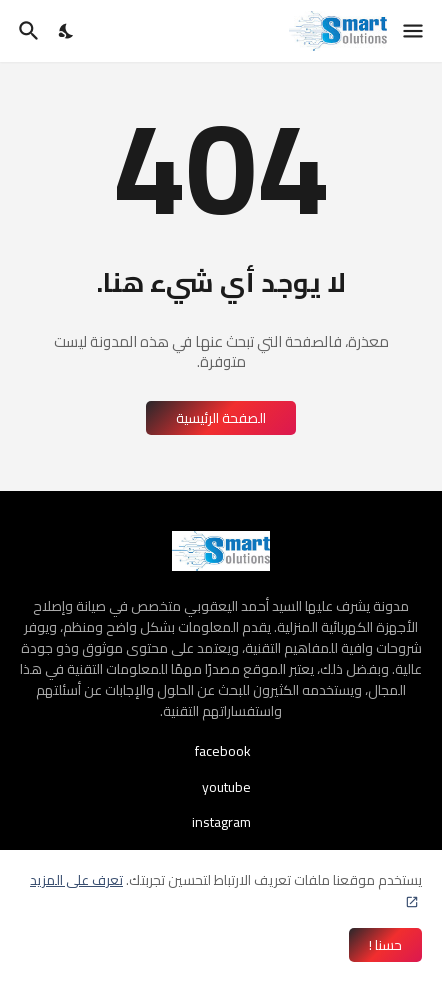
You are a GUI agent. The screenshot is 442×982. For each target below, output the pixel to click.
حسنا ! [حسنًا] (385, 945)
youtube (226, 787)
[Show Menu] (414, 31)
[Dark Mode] (67, 31)
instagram (221, 821)
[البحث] (26, 31)
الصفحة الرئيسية (221, 418)
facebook (223, 753)
